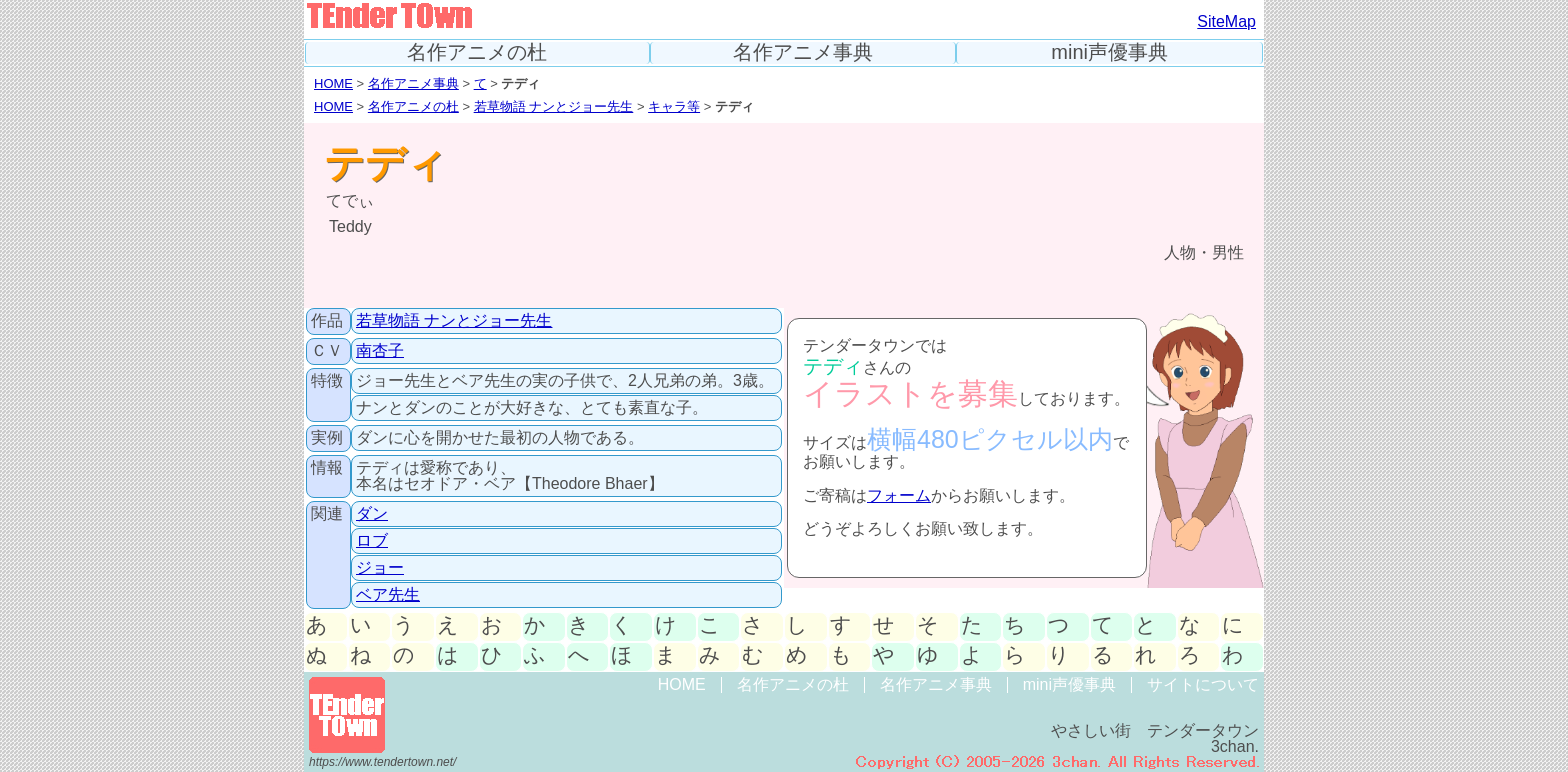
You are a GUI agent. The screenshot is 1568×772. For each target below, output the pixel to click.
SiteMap (1226, 21)
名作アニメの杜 (477, 52)
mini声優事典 (1109, 52)
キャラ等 (674, 106)
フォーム (899, 495)
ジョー (380, 567)
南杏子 (380, 350)
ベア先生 (388, 594)
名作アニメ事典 (803, 52)
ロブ (372, 540)
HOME (333, 83)
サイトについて (1203, 684)
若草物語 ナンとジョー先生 (554, 106)
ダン (372, 513)
